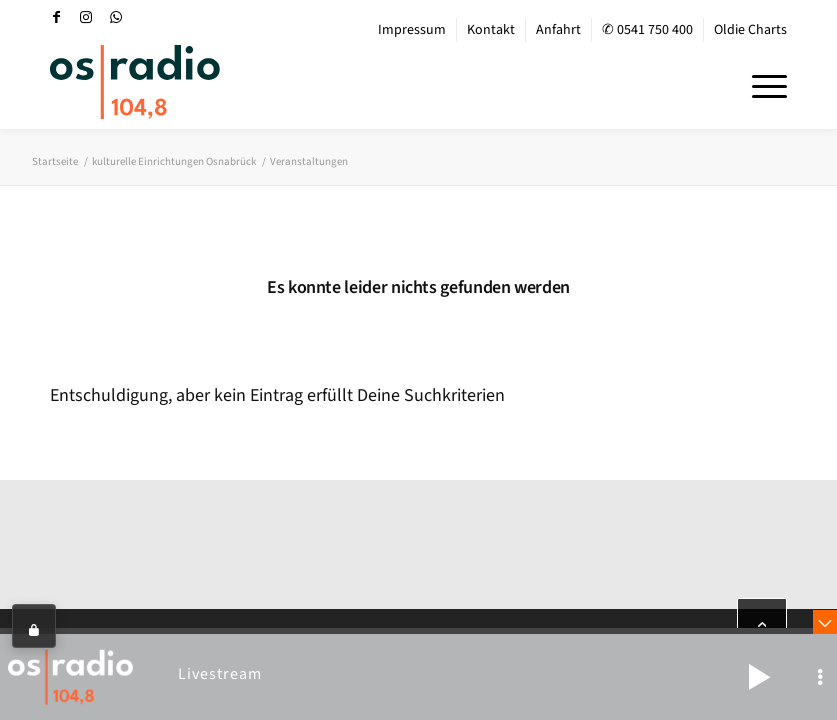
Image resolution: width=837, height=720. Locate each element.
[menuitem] (412, 30)
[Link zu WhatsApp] (116, 17)
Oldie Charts (750, 30)
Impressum (412, 30)
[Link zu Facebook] (56, 17)
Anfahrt (558, 30)
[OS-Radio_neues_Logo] (135, 82)
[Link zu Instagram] (86, 17)
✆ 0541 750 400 (647, 30)
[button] (759, 677)
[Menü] (759, 84)
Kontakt (491, 30)
